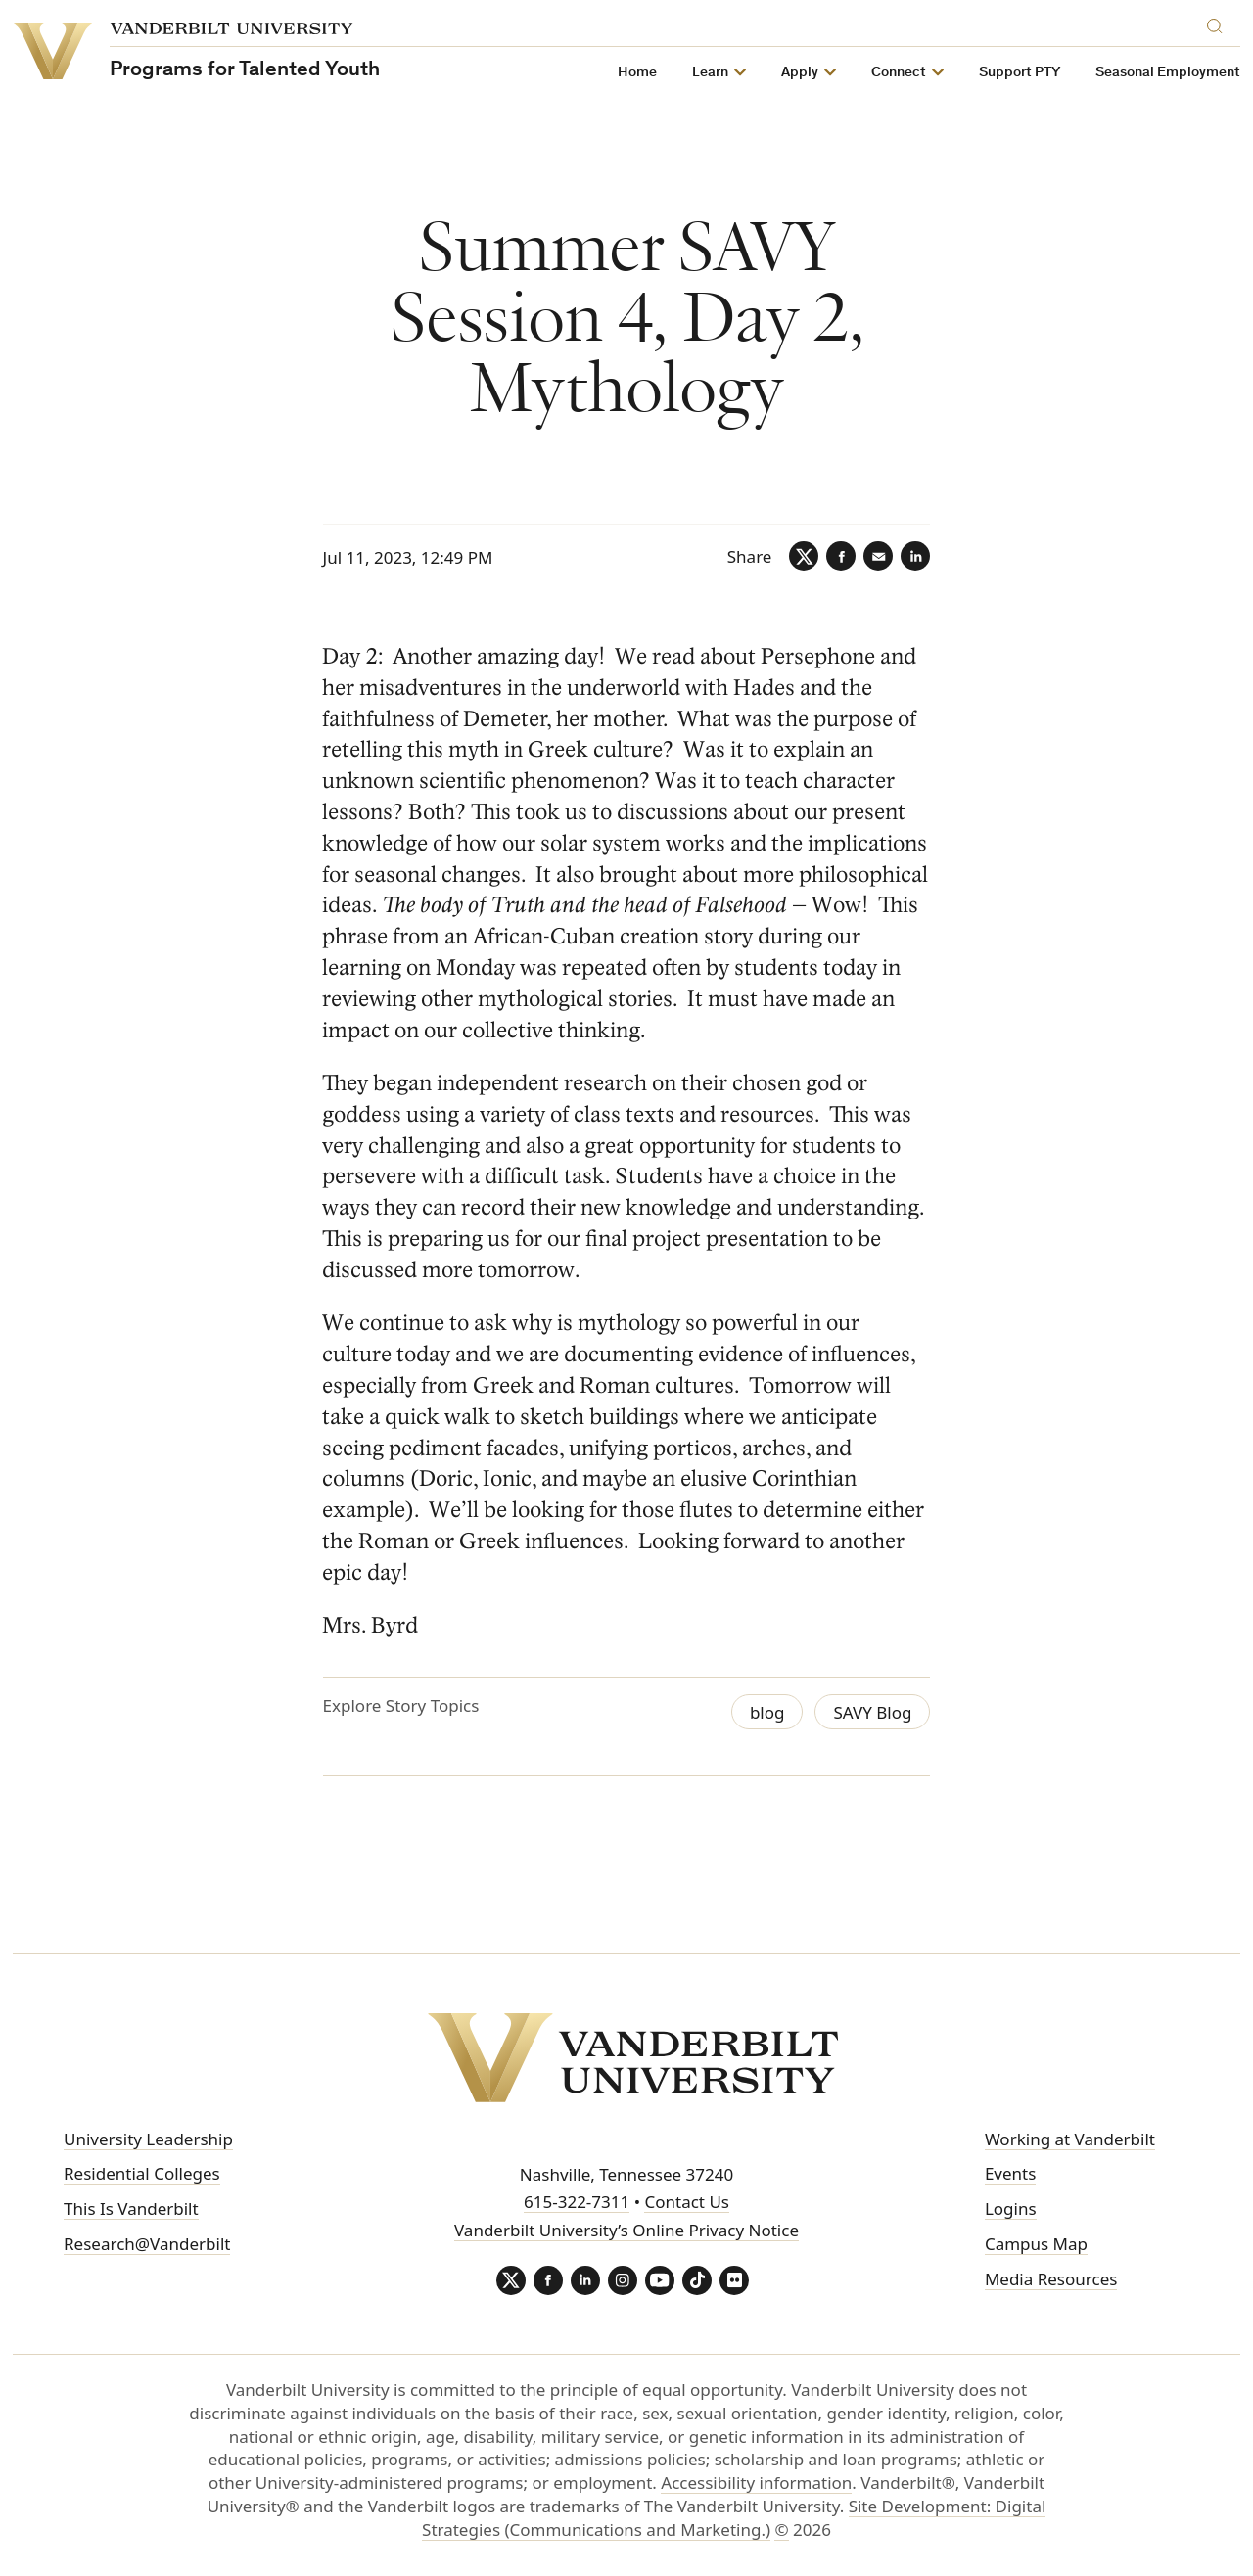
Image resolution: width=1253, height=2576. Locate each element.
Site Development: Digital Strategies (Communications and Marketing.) (733, 2518)
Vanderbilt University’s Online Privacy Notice (626, 2230)
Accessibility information (756, 2482)
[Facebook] (841, 556)
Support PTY (1019, 73)
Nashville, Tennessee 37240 (626, 2174)
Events (1010, 2173)
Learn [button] (710, 73)
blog (767, 1712)
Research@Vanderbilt (147, 2243)
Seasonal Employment (1167, 73)
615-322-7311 (576, 2201)
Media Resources (1051, 2279)
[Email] (878, 556)
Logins (1011, 2208)
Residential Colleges (142, 2173)
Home (637, 73)
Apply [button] (799, 73)
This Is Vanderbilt (131, 2208)
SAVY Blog (872, 1712)
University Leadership (148, 2139)
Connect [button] (898, 73)
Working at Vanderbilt (1070, 2139)
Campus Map (1036, 2243)
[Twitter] (803, 556)
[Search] (1218, 23)
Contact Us (686, 2201)
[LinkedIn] (915, 556)
